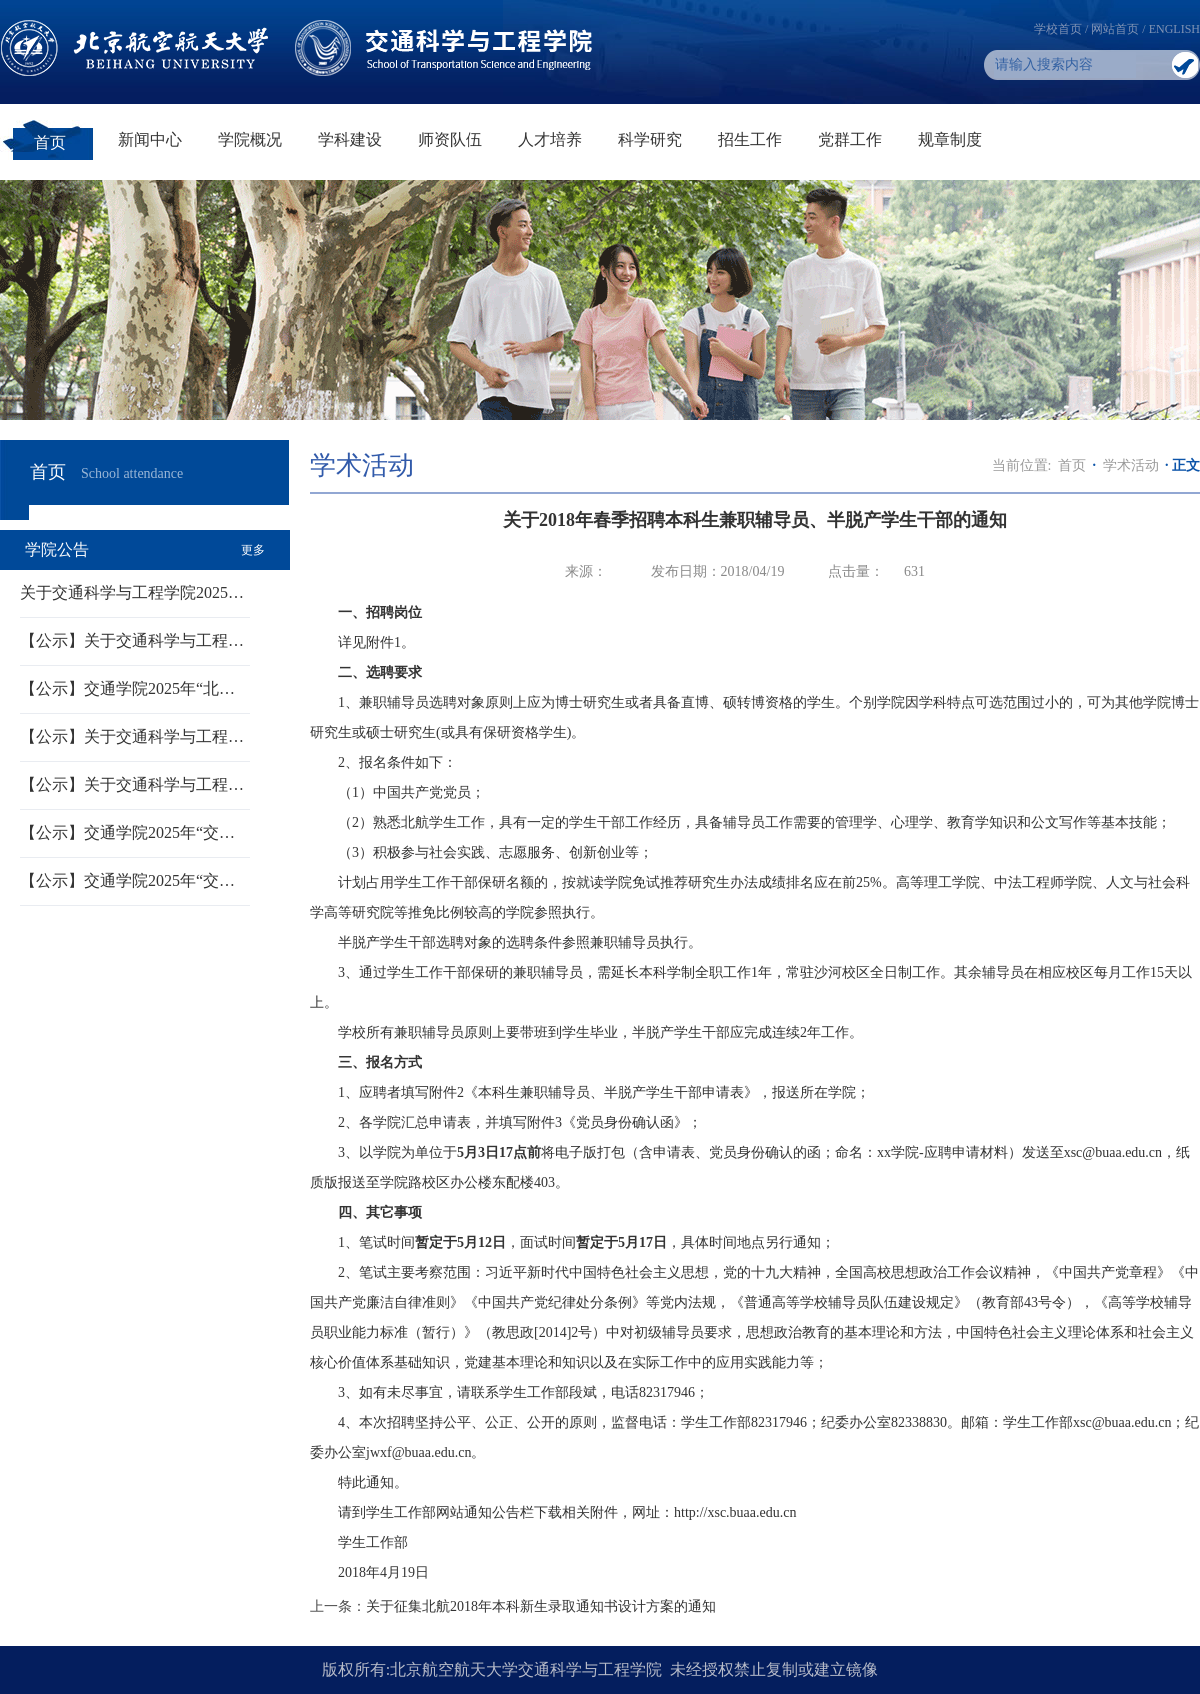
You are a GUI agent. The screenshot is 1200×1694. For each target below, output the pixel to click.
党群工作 (850, 139)
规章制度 (950, 139)
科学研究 (650, 139)
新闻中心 (150, 139)
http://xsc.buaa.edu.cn (735, 1512)
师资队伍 (450, 139)
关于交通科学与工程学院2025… (132, 592)
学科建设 (350, 139)
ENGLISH (1174, 29)
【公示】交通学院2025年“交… (127, 832)
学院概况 (250, 139)
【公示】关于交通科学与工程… (132, 640)
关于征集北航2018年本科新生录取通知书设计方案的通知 (541, 1606)
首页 (50, 142)
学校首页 (1058, 29)
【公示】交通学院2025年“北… (127, 688)
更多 (253, 550)
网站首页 (1115, 29)
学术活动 (1131, 465)
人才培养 (550, 139)
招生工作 (750, 139)
